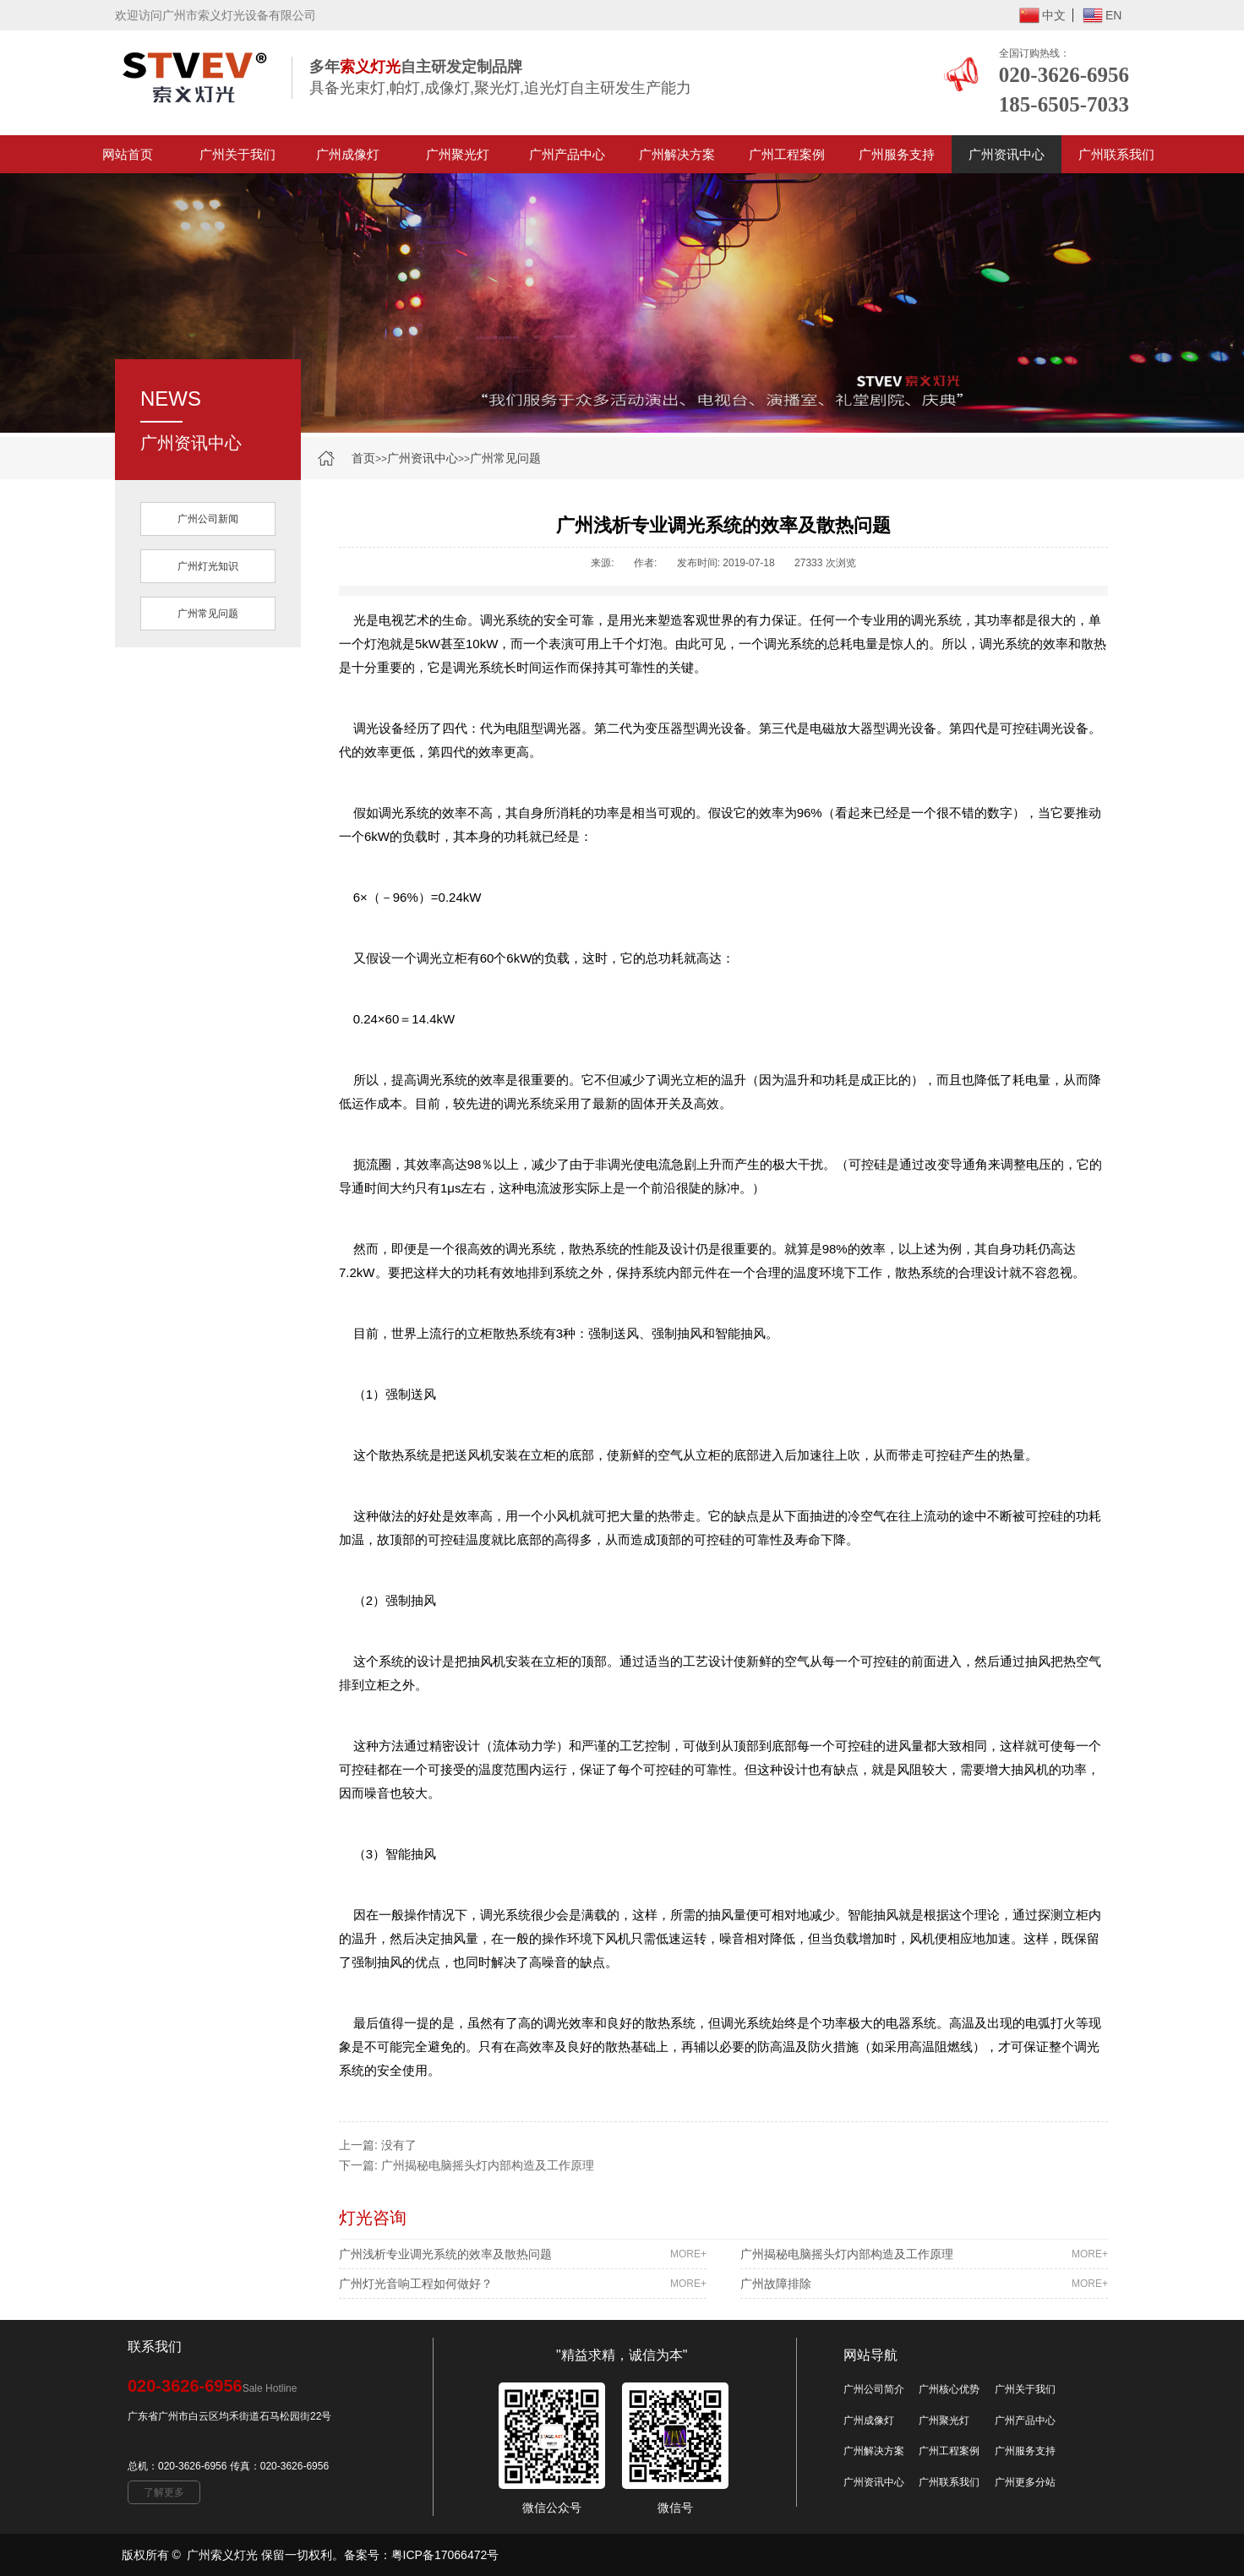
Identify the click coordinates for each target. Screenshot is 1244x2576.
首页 (363, 458)
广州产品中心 (567, 154)
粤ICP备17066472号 (445, 2555)
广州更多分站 (1025, 2482)
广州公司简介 (873, 2389)
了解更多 (164, 2492)
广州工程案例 (787, 154)
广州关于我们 (237, 154)
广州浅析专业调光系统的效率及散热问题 (523, 2254)
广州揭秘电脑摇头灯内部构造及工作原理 (487, 2165)
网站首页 (127, 154)
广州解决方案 (677, 154)
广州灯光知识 (207, 566)
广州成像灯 (347, 154)
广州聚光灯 (457, 154)
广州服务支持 (897, 154)
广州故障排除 (924, 2283)
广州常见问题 (505, 458)
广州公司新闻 (207, 519)
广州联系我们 (1116, 154)
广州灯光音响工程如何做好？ (523, 2283)
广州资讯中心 (1006, 154)
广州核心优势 (949, 2389)
